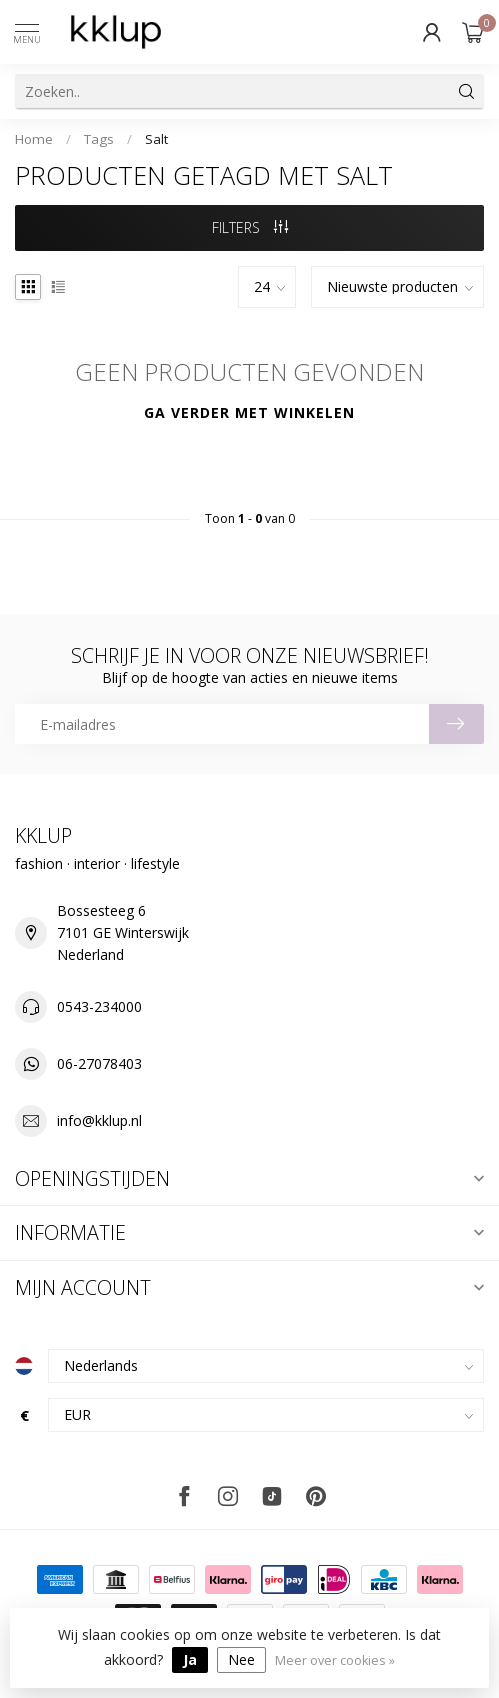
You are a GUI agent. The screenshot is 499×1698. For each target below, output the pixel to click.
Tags (99, 139)
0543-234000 (99, 1006)
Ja (190, 1659)
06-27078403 (99, 1063)
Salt (156, 139)
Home (34, 139)
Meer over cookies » (335, 1660)
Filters (250, 227)
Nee (241, 1659)
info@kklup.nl (99, 1120)
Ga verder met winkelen (249, 412)
